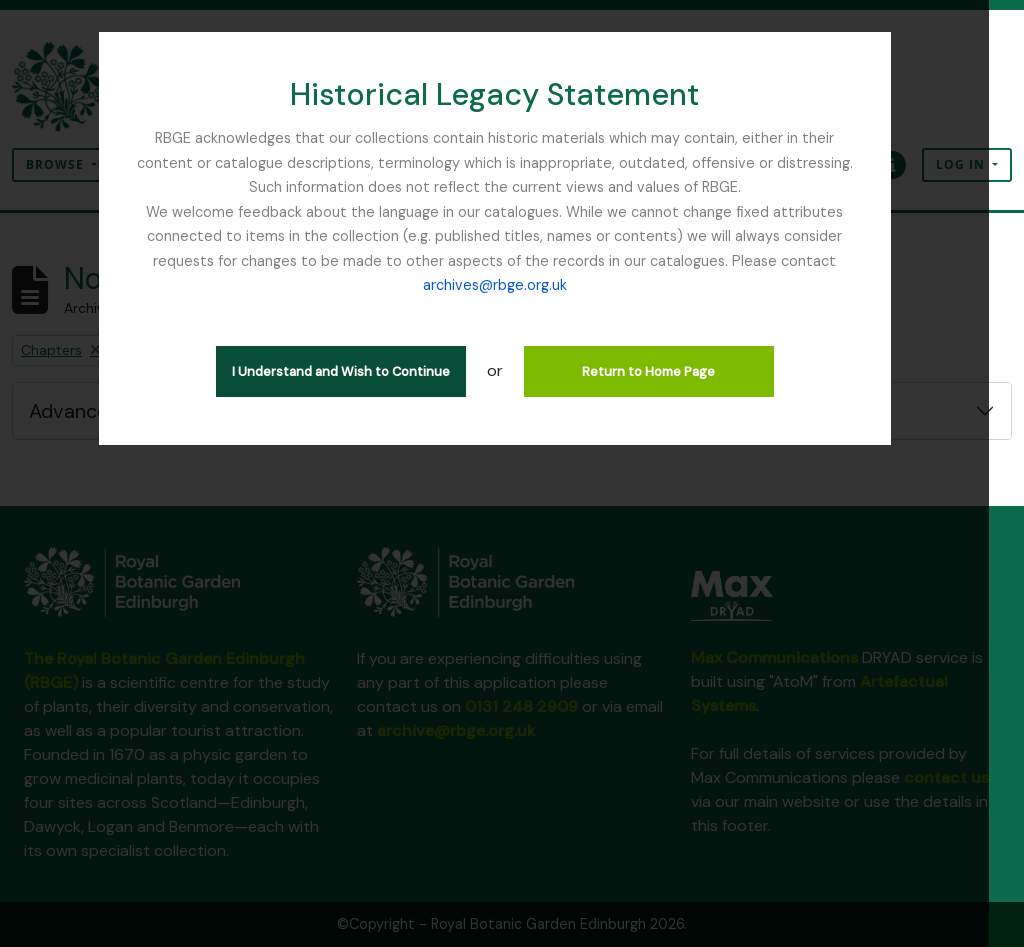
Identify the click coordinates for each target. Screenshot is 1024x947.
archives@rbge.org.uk (512, 285)
